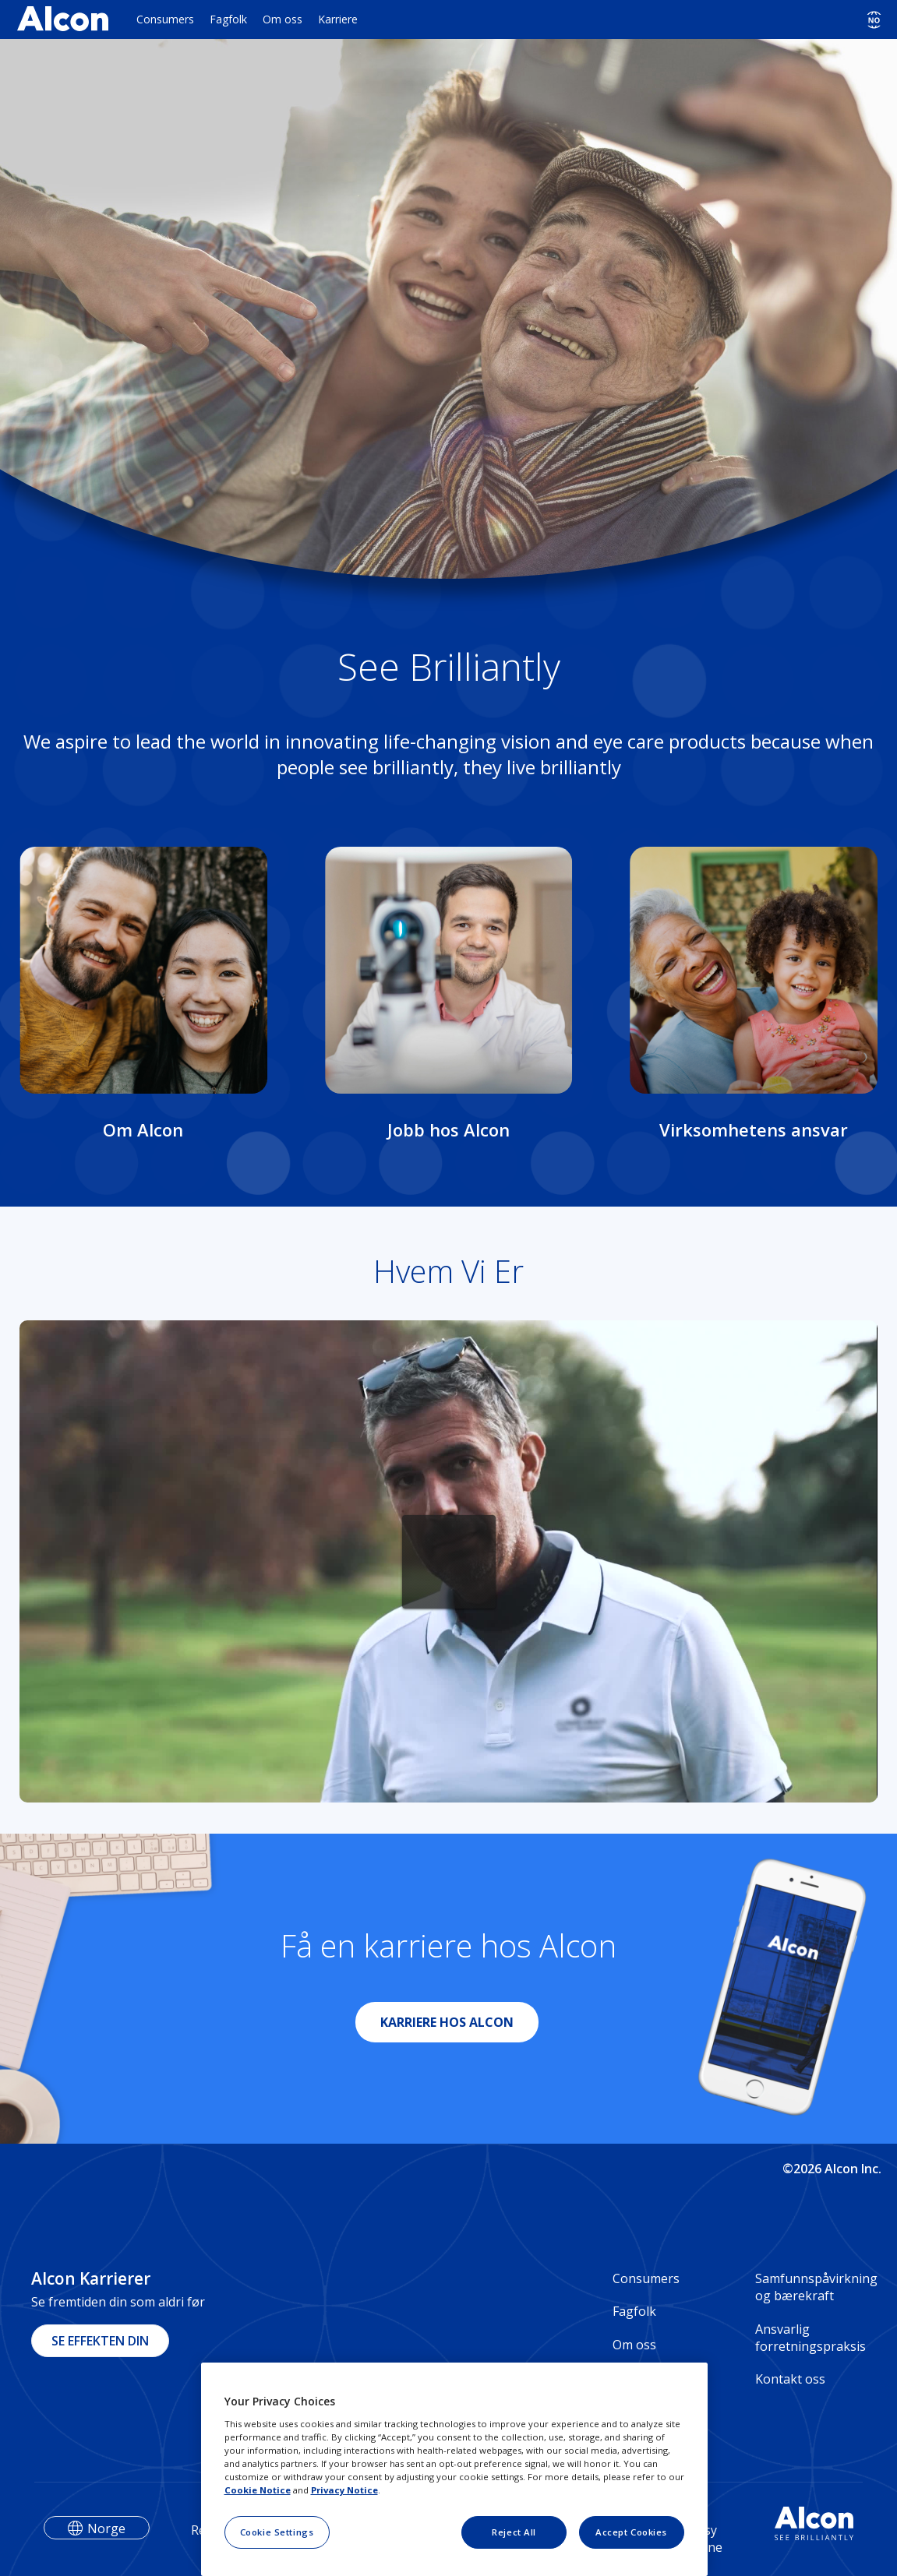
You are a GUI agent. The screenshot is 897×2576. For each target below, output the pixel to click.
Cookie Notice (257, 2490)
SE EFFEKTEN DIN (100, 2340)
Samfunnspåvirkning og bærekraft (811, 2287)
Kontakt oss (790, 2378)
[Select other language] (874, 20)
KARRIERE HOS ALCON (447, 2022)
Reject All (514, 2532)
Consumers (165, 19)
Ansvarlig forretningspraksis (810, 2338)
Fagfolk (228, 19)
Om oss (282, 19)
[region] (454, 2469)
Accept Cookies (631, 2532)
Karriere (338, 19)
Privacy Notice (344, 2490)
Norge (106, 2528)
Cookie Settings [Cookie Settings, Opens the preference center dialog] (277, 2532)
